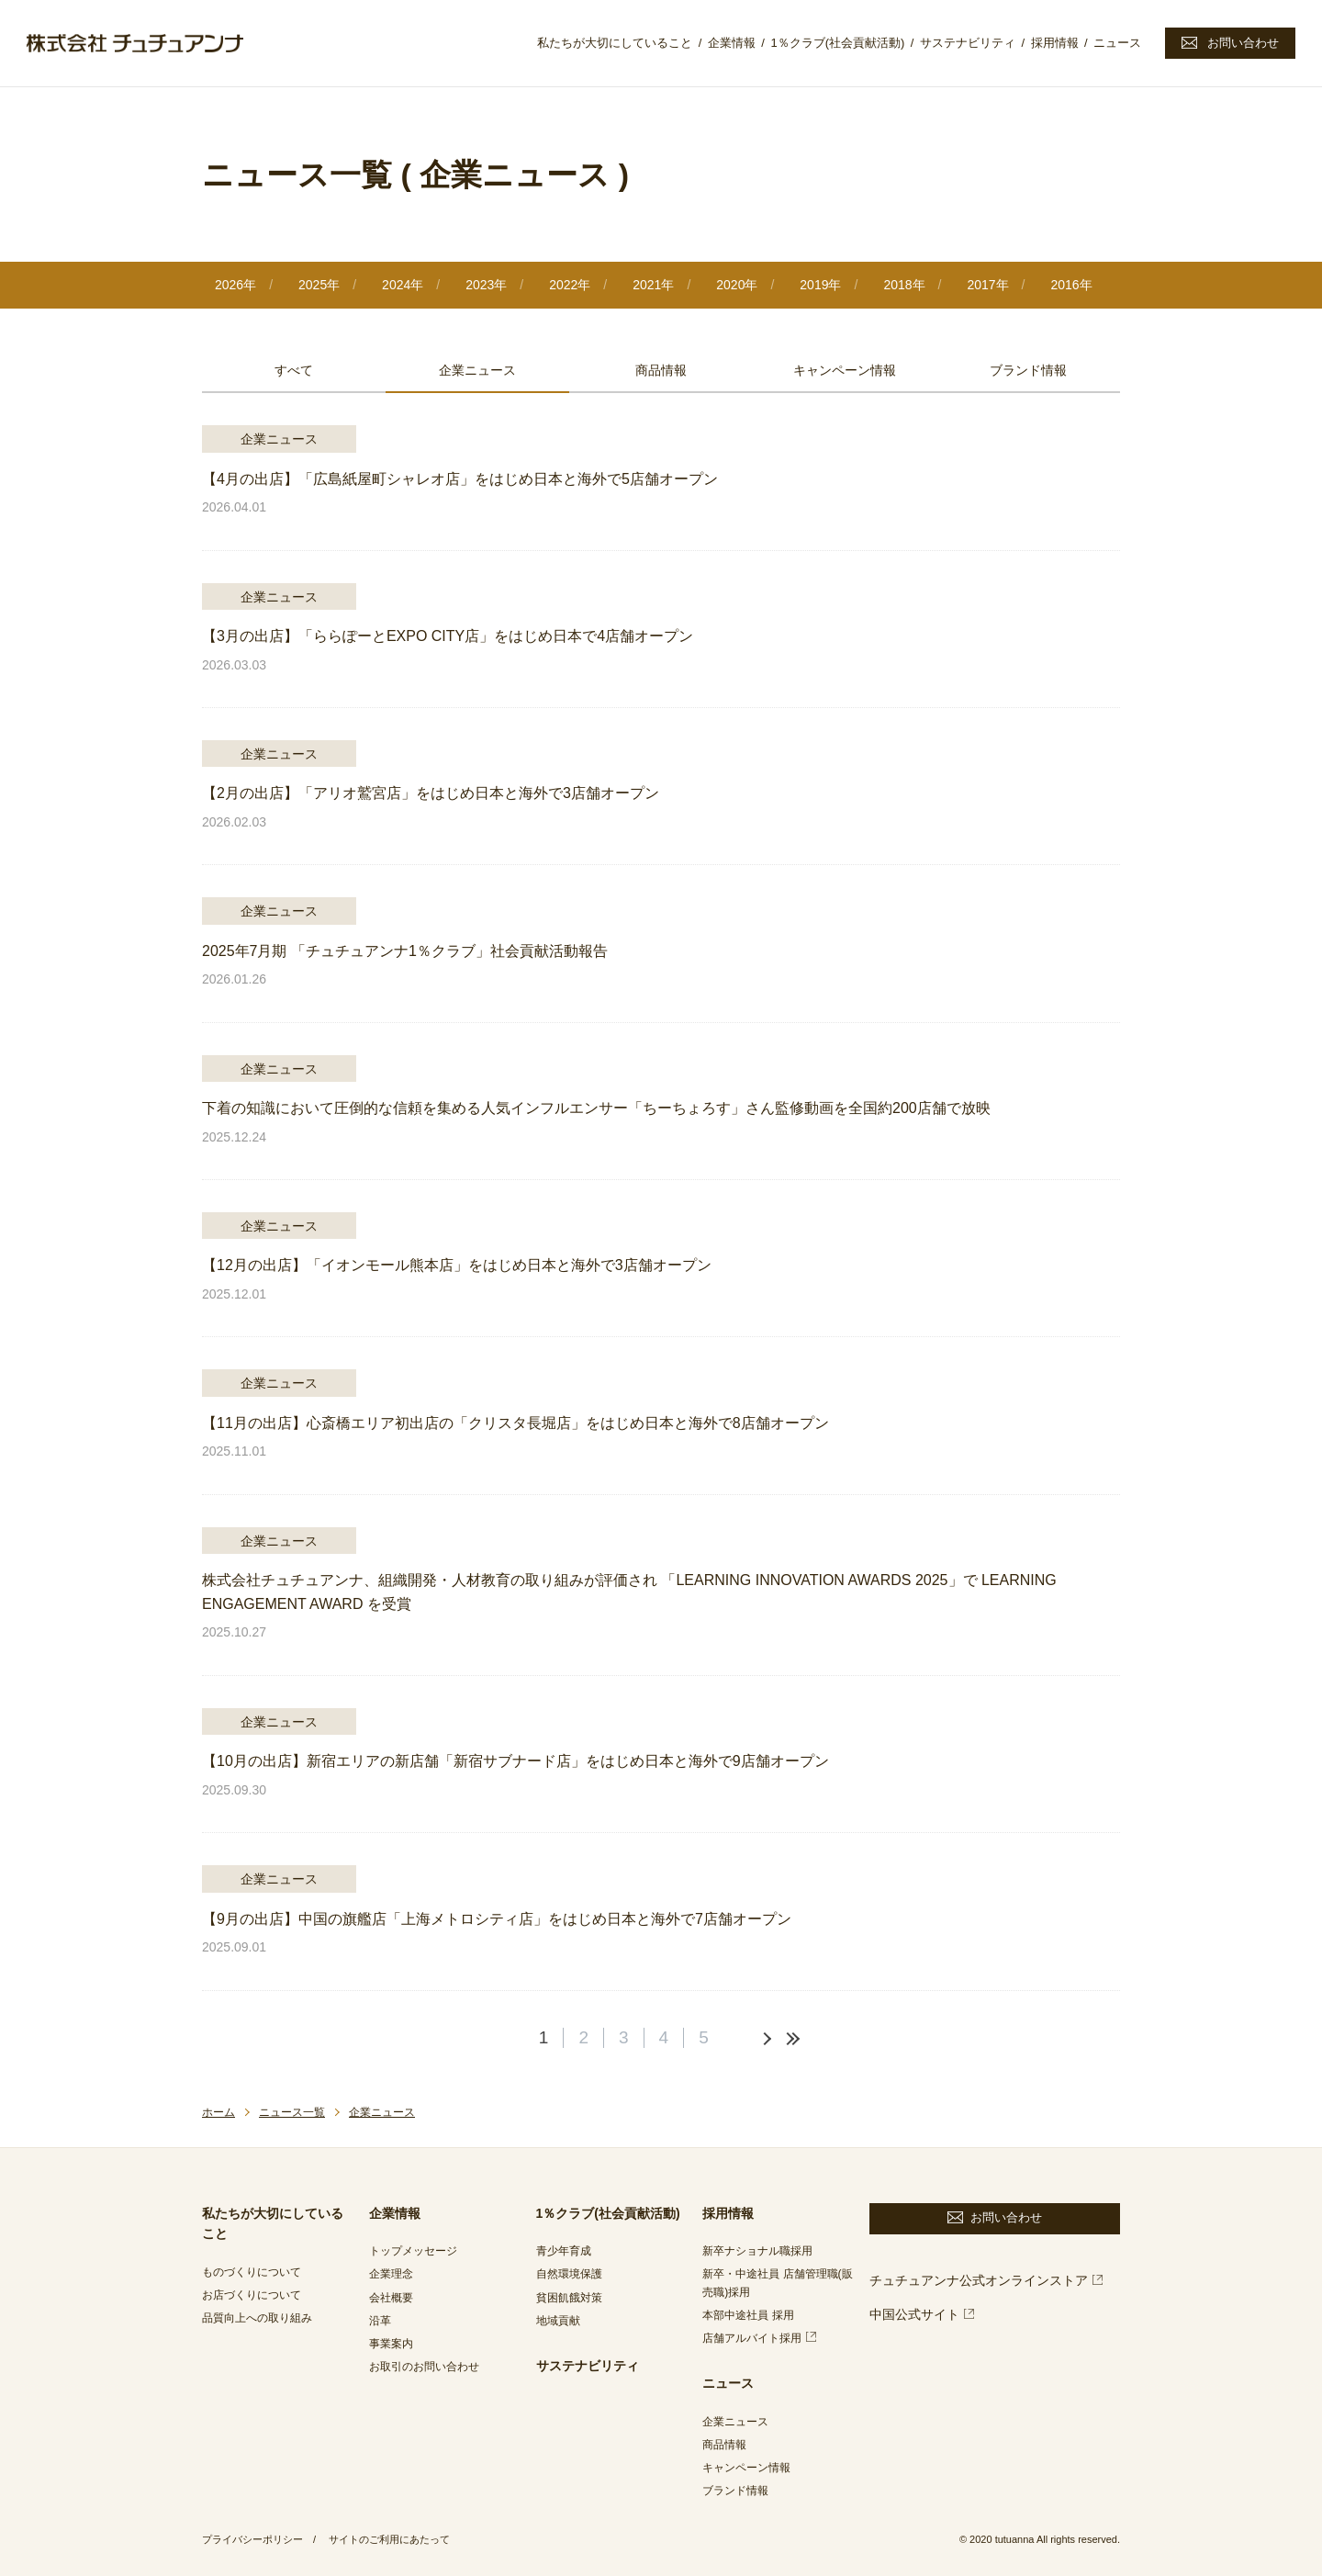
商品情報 (661, 370)
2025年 (319, 284)
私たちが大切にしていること (614, 43)
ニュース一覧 (292, 2112)
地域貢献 (558, 2320)
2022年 (569, 284)
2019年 (820, 284)
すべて (293, 370)
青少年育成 (563, 2250)
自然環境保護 (569, 2273)
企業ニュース (477, 370)
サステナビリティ (967, 43)
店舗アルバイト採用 (751, 2338)
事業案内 (391, 2343)
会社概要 (391, 2297)
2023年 (486, 284)
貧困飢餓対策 (569, 2297)
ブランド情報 (1028, 370)
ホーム (218, 2112)
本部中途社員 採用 (747, 2315)
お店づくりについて (251, 2295)
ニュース (1117, 43)
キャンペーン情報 (844, 370)
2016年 (1071, 284)
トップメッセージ (413, 2250)
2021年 (653, 284)
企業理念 (391, 2273)
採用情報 (1055, 43)
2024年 (402, 284)
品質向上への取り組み (257, 2318)
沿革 (380, 2320)
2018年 (903, 284)
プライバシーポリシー (252, 2539)
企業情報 (732, 43)
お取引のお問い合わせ (424, 2366)
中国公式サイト (914, 2314)
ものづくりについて (251, 2272)
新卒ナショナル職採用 (757, 2250)
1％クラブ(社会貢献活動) (837, 43)
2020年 (736, 284)
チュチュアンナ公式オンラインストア (978, 2280)
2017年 (987, 284)
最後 (790, 2038)
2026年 (235, 284)
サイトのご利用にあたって (389, 2539)
